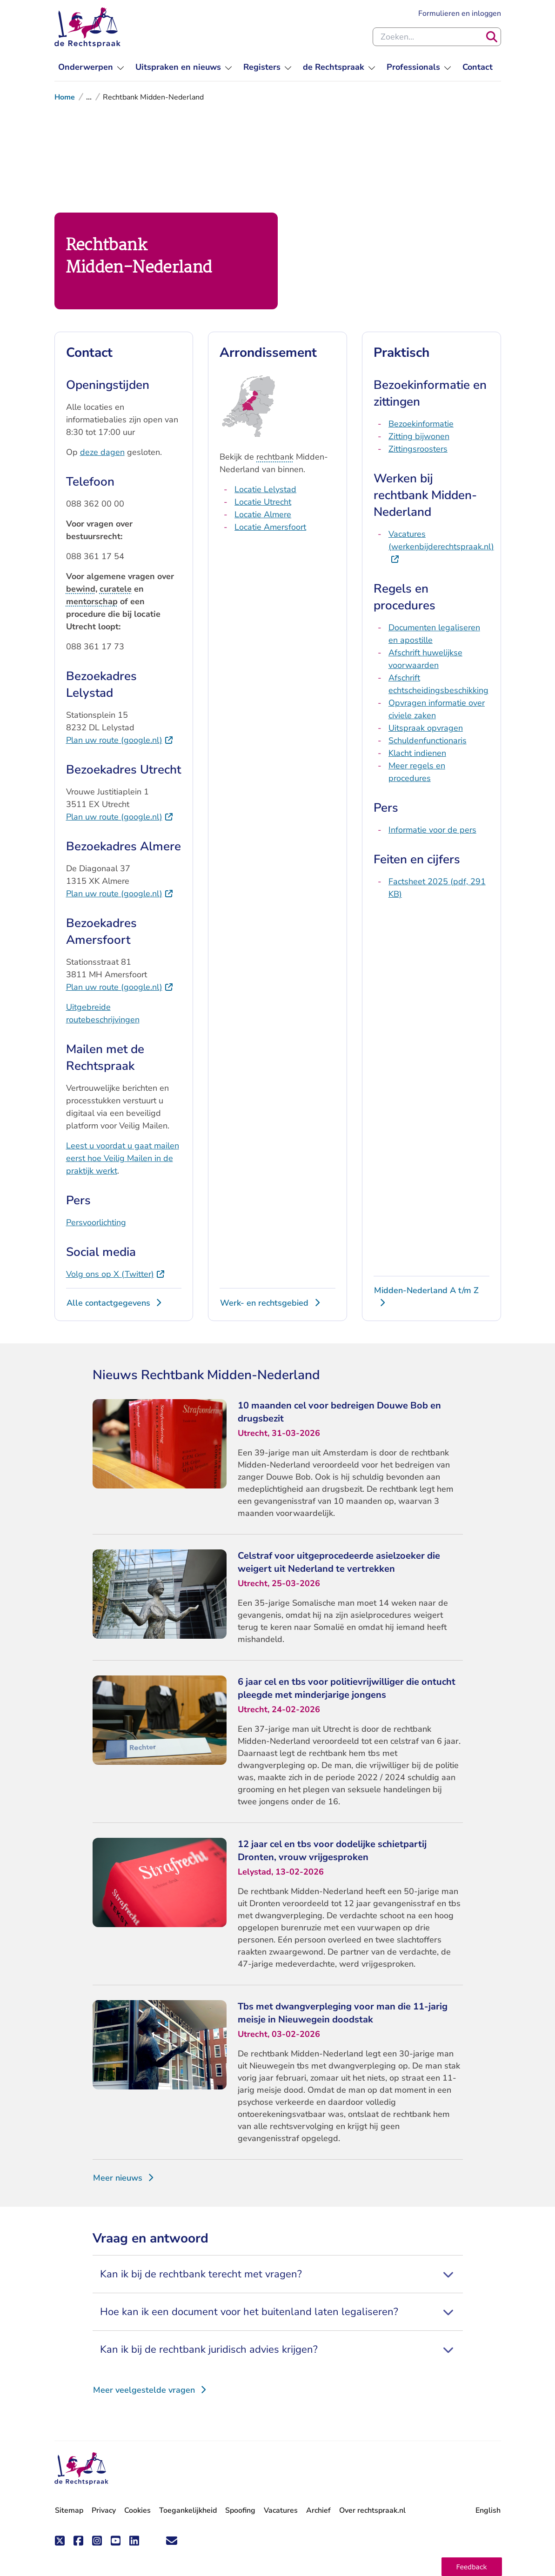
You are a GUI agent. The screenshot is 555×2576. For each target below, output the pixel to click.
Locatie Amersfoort (270, 527)
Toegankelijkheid (188, 2510)
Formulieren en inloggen (459, 13)
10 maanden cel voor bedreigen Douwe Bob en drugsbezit (339, 1412)
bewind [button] (80, 588)
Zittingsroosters (418, 448)
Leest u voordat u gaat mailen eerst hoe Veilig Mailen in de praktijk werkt (122, 1158)
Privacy (104, 2510)
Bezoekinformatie (421, 423)
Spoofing (240, 2510)
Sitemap (69, 2510)
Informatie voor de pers (432, 829)
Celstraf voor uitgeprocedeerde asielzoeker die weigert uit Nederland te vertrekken (339, 1562)
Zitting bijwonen (418, 436)
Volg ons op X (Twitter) (115, 1274)
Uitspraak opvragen (425, 728)
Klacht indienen (417, 753)
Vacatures (280, 2510)
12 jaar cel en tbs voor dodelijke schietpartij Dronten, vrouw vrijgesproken (332, 1850)
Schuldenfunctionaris (427, 740)
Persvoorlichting (96, 1222)
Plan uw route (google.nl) (120, 740)
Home (64, 97)
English (488, 2510)
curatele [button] (116, 588)
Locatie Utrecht (262, 501)
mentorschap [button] (92, 601)
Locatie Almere (262, 514)
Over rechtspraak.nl (372, 2510)
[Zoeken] (491, 36)
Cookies (137, 2510)
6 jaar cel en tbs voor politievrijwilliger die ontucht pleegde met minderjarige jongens (346, 1688)
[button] (471, 2566)
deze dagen (102, 452)
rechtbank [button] (275, 456)
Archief (318, 2510)
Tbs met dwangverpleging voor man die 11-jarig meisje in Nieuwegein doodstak (343, 2013)
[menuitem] (91, 67)
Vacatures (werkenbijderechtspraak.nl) (441, 546)
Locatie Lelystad (265, 489)
